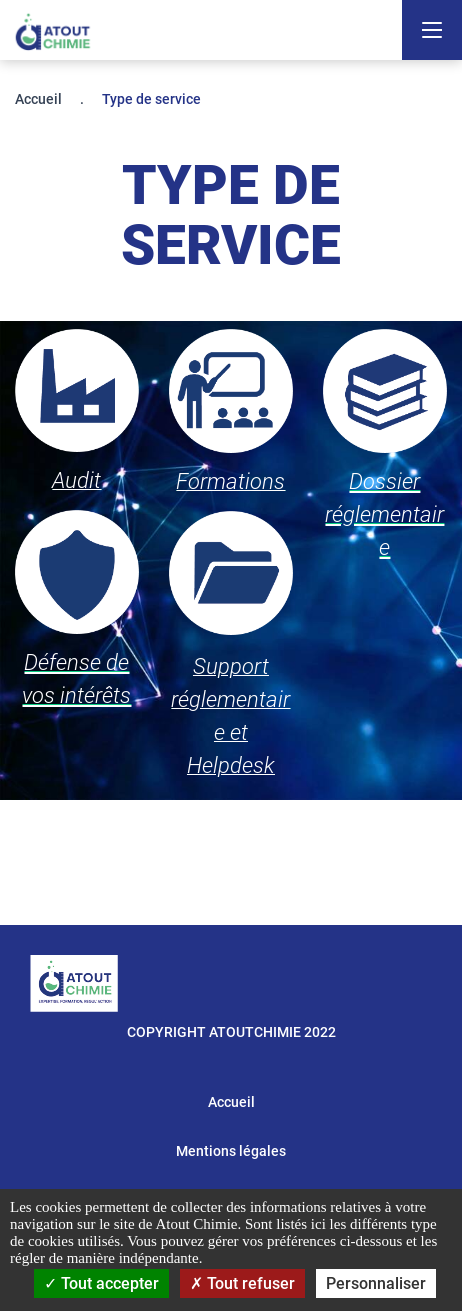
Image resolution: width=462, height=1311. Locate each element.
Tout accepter (101, 1283)
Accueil (38, 99)
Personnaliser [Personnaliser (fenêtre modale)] (376, 1283)
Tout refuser (242, 1283)
